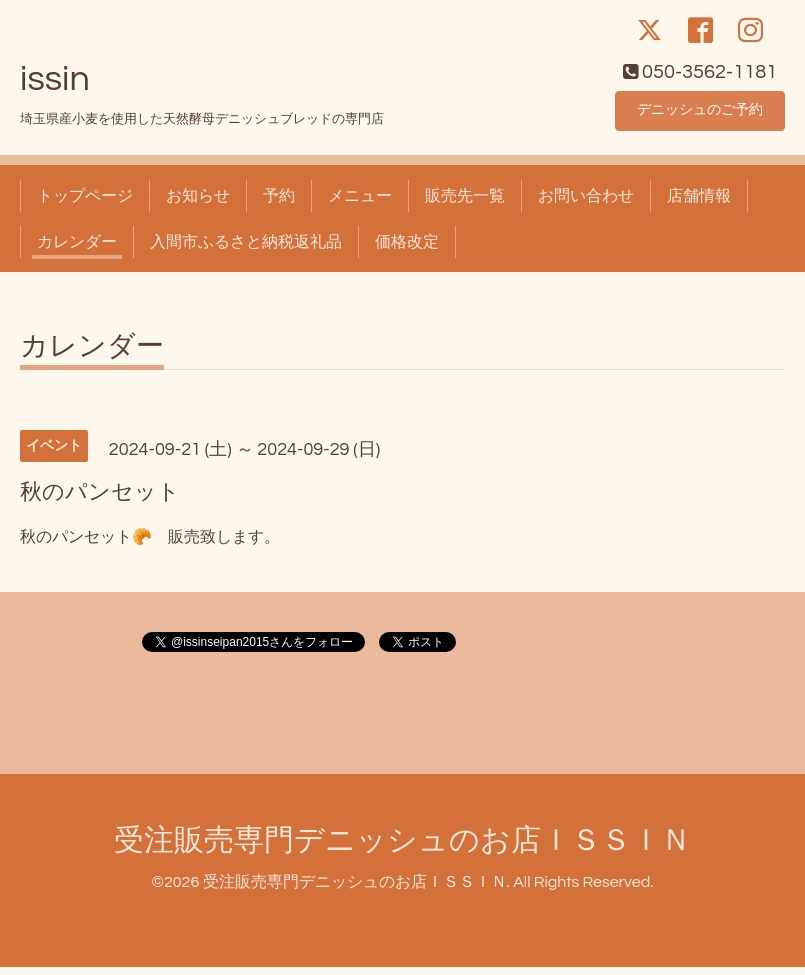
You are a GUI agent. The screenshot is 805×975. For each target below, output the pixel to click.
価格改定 (407, 250)
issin (55, 87)
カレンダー (77, 250)
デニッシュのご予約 (700, 116)
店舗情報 (699, 204)
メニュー (360, 204)
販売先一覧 (465, 204)
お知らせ (198, 204)
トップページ (85, 204)
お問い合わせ (586, 204)
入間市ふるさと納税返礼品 (246, 250)
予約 (279, 204)
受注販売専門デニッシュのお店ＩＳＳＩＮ (402, 848)
